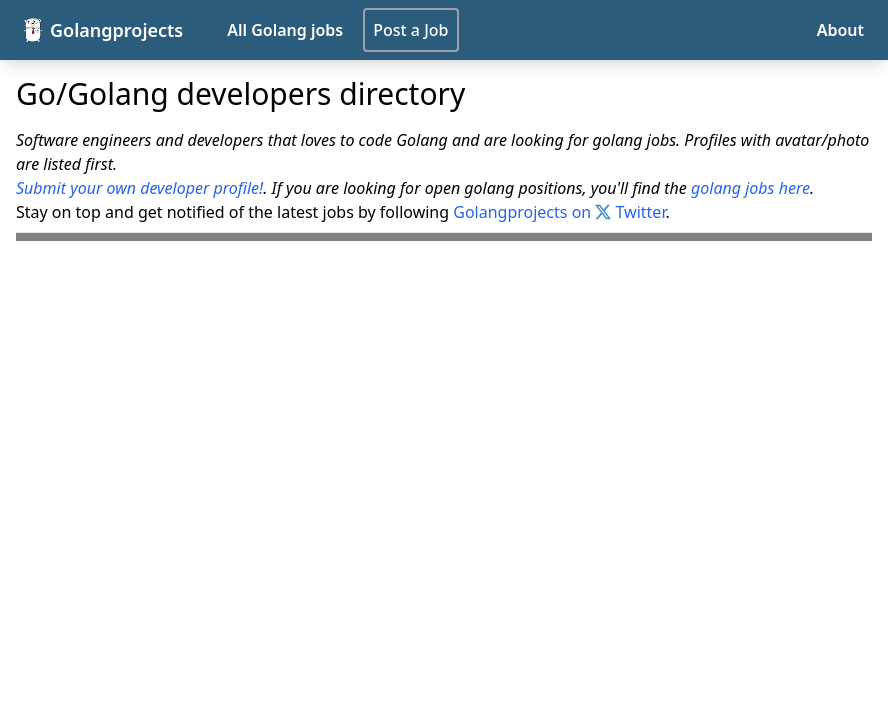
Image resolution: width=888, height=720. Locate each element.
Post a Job (410, 30)
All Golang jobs (285, 30)
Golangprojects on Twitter (559, 212)
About (840, 30)
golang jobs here (750, 188)
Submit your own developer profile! (139, 188)
